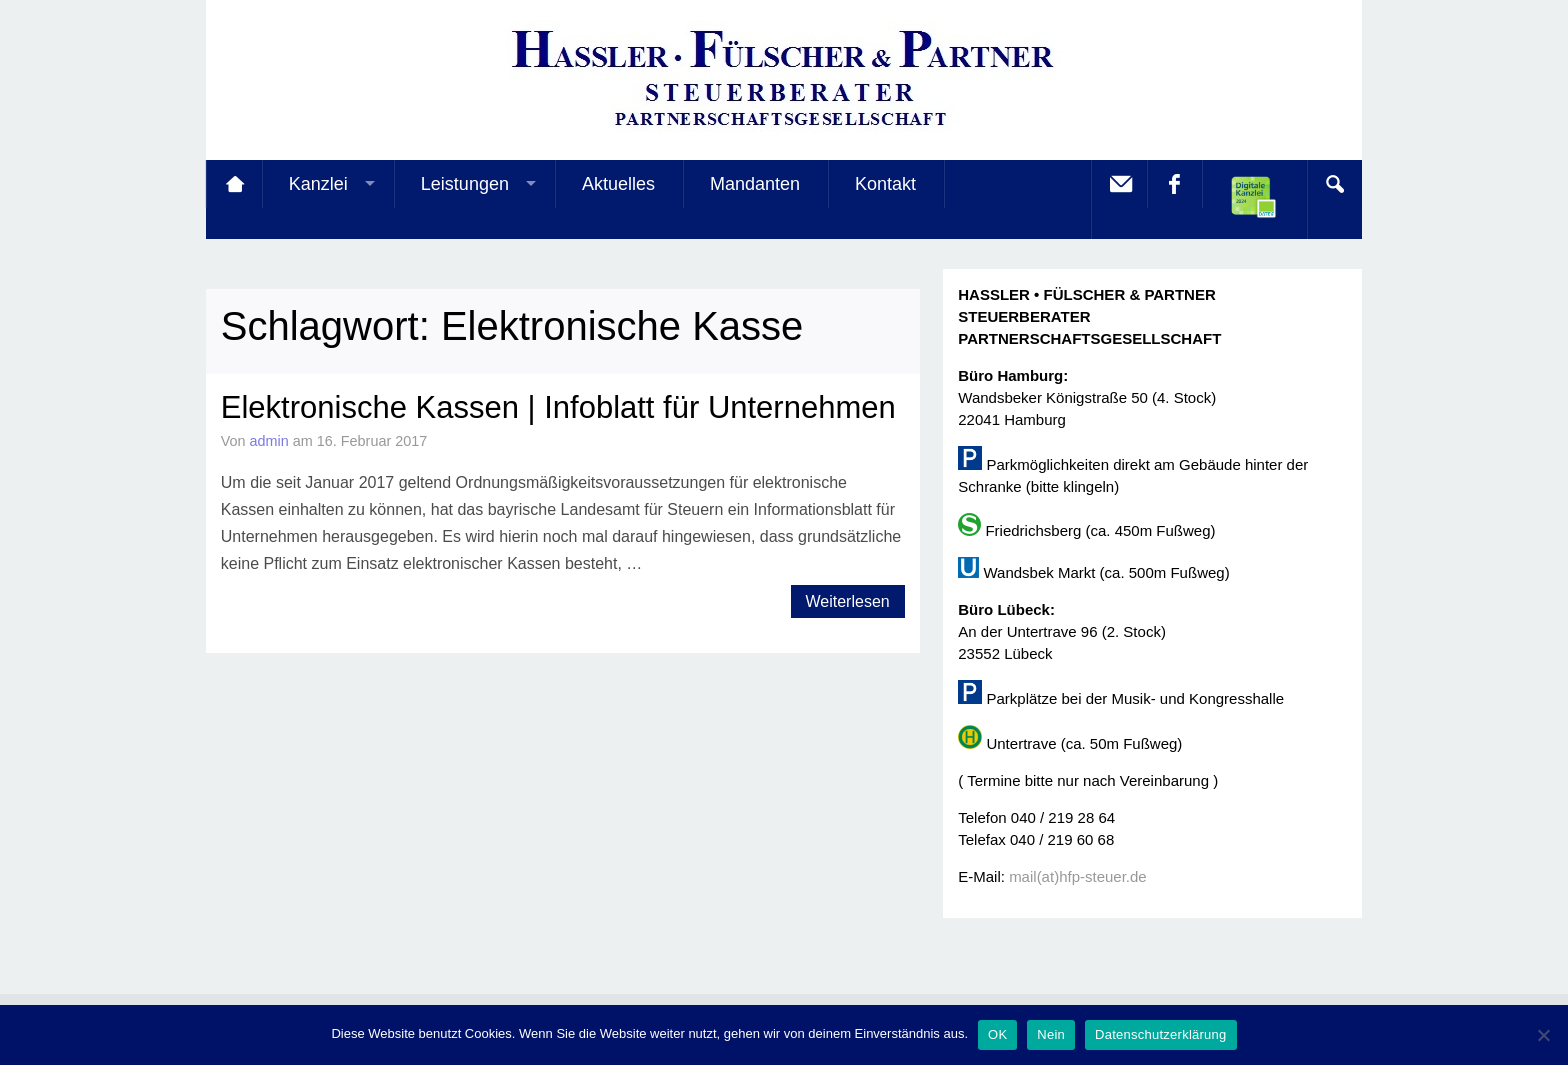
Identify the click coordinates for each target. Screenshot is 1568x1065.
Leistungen (465, 184)
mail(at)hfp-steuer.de (1078, 876)
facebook (1174, 184)
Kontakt (885, 184)
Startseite (234, 184)
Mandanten (755, 184)
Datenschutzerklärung (1160, 1034)
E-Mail (1119, 184)
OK (997, 1034)
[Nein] (1543, 1035)
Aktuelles (618, 184)
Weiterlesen (848, 601)
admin (269, 441)
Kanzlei (318, 184)
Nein (1051, 1034)
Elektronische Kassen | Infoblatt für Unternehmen (558, 407)
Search (1334, 184)
